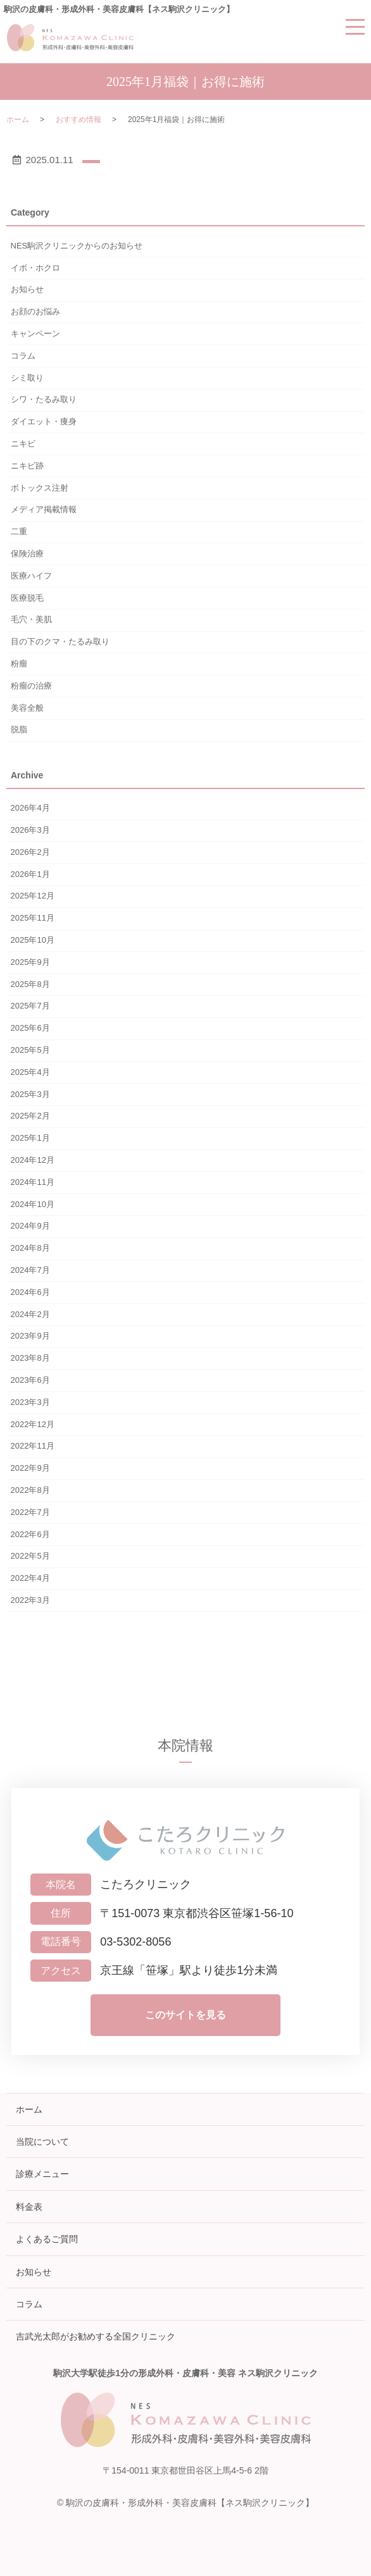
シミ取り (27, 378)
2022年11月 (32, 1446)
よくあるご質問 (47, 2239)
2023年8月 (30, 1358)
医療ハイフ (31, 575)
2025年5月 (30, 1050)
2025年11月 (32, 918)
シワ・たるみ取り (44, 399)
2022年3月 (30, 1600)
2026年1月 (30, 874)
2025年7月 (30, 1005)
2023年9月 (30, 1335)
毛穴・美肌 (31, 619)
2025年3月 (30, 1094)
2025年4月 (30, 1072)
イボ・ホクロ (35, 268)
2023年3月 (30, 1402)
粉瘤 (19, 663)
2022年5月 (30, 1556)
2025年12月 (32, 895)
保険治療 (27, 553)
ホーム (17, 119)
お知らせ (27, 289)
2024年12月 (32, 1160)
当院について (42, 2142)
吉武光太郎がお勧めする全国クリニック (95, 2336)
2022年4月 (30, 1578)
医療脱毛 (27, 598)
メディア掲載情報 (44, 509)
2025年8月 (30, 984)
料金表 (29, 2207)
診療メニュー (42, 2174)
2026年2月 (30, 852)
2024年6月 (30, 1292)
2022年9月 (30, 1468)
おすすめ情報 (78, 119)
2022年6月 (30, 1534)
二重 (19, 531)
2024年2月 (30, 1314)
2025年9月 (30, 962)
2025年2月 (30, 1115)
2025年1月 (30, 1138)
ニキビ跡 (27, 465)
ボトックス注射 (39, 488)
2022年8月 (30, 1490)
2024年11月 (32, 1182)
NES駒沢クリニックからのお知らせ (77, 245)
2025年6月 (30, 1028)
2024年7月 (30, 1270)
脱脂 (19, 729)
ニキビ (23, 443)
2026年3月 (30, 830)
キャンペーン (35, 333)
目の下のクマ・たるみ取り (60, 641)
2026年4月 (30, 808)
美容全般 (27, 708)
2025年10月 (32, 940)
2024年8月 (30, 1248)
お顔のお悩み (35, 311)
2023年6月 (30, 1380)
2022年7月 (30, 1512)
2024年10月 (32, 1204)
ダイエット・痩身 (44, 421)
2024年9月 (30, 1225)
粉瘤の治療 (31, 685)
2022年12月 (32, 1424)
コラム (23, 355)
